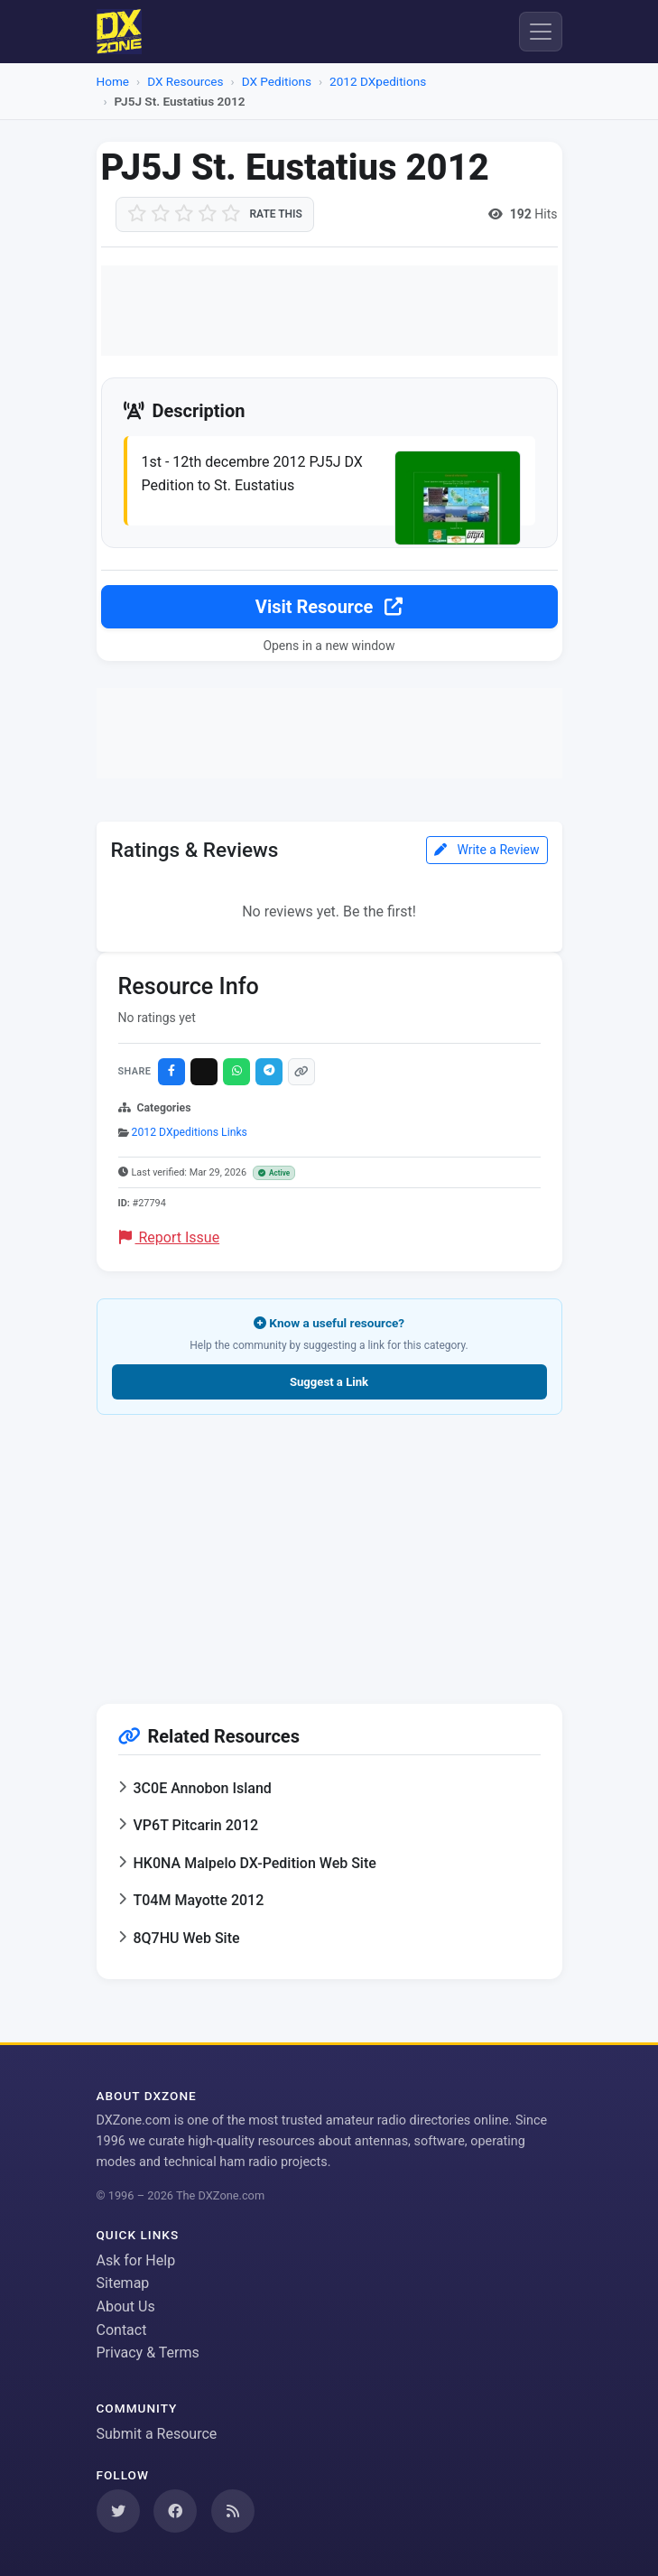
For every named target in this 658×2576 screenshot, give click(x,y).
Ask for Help (136, 2260)
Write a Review (487, 849)
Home (113, 81)
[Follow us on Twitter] (118, 2511)
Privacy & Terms (148, 2352)
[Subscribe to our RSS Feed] (233, 2511)
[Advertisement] (329, 310)
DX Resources (185, 81)
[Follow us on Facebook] (175, 2511)
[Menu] (540, 31)
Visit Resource (329, 607)
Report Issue (169, 1237)
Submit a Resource (157, 2433)
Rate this (276, 214)
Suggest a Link (329, 1382)
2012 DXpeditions (377, 81)
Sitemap (123, 2283)
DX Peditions (276, 81)
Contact (122, 2330)
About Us (126, 2306)
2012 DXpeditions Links (189, 1132)
